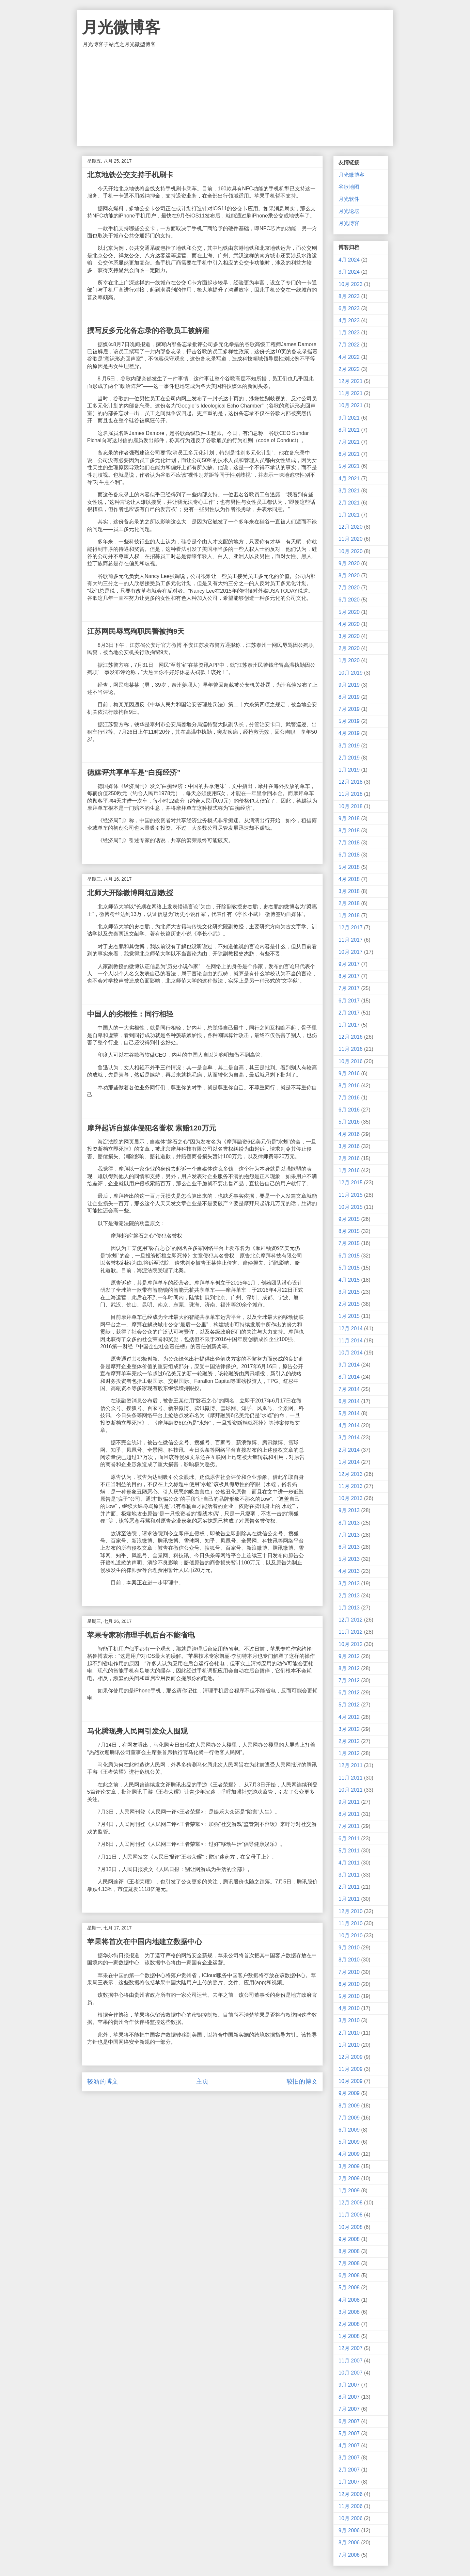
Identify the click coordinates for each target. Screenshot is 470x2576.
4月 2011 (349, 1862)
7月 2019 (349, 709)
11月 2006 (350, 2506)
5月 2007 (349, 2433)
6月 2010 (349, 1984)
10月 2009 (350, 2081)
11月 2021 (350, 393)
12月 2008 (350, 2202)
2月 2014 (349, 1450)
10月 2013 (350, 1498)
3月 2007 (349, 2457)
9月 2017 (349, 964)
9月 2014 (349, 1365)
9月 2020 (349, 563)
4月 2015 (349, 1280)
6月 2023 (349, 308)
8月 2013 (349, 1523)
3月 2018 (349, 891)
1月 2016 (349, 1170)
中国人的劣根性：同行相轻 (130, 1014)
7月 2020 (349, 587)
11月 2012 (350, 1632)
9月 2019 (349, 685)
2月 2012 (349, 1741)
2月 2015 (349, 1304)
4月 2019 (349, 733)
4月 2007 (349, 2445)
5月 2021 (349, 466)
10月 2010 (350, 1935)
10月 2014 (350, 1352)
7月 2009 (349, 2117)
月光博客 (348, 223)
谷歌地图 (348, 187)
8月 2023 (349, 296)
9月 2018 (349, 818)
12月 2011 (350, 1765)
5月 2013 (349, 1559)
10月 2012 (350, 1644)
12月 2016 (350, 1037)
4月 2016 (349, 1134)
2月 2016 (349, 1158)
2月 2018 (349, 903)
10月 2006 (350, 2518)
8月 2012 (349, 1668)
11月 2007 (350, 2360)
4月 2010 (349, 2008)
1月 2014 (349, 1462)
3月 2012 (349, 1729)
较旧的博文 (302, 2081)
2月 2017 (349, 1013)
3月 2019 (349, 745)
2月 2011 (349, 1887)
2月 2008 (349, 2324)
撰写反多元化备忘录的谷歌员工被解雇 (148, 331)
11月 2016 (350, 1049)
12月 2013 (350, 1474)
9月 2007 (349, 2385)
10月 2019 (350, 673)
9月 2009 (349, 2093)
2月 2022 (349, 369)
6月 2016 (349, 1109)
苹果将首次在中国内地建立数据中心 (144, 1942)
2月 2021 (349, 502)
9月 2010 (349, 1947)
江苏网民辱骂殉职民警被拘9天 (135, 631)
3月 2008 (349, 2312)
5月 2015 (349, 1268)
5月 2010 (349, 1996)
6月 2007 (349, 2421)
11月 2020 (350, 539)
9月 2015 (349, 1219)
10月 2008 (350, 2227)
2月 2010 (349, 2033)
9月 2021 (349, 418)
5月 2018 (349, 867)
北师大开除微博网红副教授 (130, 893)
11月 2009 (350, 2069)
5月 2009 (349, 2142)
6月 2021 (349, 454)
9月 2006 (349, 2530)
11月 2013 (350, 1486)
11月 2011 (350, 1778)
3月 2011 (349, 1875)
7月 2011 (349, 1826)
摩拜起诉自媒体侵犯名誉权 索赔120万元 (151, 1128)
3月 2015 (349, 1292)
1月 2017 (349, 1025)
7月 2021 (349, 442)
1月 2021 (349, 515)
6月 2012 (349, 1692)
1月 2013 (349, 1607)
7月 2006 (349, 2555)
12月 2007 (350, 2348)
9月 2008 (349, 2239)
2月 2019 (349, 757)
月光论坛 (348, 211)
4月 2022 (349, 357)
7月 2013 (349, 1535)
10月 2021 (350, 405)
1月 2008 (349, 2336)
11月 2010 (350, 1923)
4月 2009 (349, 2154)
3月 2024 (349, 272)
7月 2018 (349, 842)
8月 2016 (349, 1085)
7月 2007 (349, 2409)
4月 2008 (349, 2300)
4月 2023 (349, 320)
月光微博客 (121, 27)
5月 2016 (349, 1122)
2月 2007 (349, 2469)
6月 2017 (349, 1000)
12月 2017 (350, 927)
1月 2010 (349, 2045)
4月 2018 (349, 879)
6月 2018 (349, 854)
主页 (202, 2081)
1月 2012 (349, 1753)
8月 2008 (349, 2251)
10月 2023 (350, 284)
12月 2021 (350, 381)
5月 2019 (349, 721)
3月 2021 (349, 490)
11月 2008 (350, 2214)
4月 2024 (349, 260)
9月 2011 (349, 1802)
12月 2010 (350, 1911)
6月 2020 (349, 599)
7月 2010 (349, 1972)
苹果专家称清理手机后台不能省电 (141, 1635)
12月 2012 (350, 1620)
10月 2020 (350, 551)
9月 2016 (349, 1073)
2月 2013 (349, 1595)
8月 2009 (349, 2105)
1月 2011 (349, 1899)
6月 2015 (349, 1255)
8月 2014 (349, 1377)
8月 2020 (349, 575)
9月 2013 (349, 1510)
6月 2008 (349, 2275)
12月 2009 (350, 2057)
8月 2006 (349, 2542)
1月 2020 (349, 660)
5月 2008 (349, 2287)
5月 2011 (349, 1850)
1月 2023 (349, 332)
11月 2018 (350, 794)
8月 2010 (349, 1959)
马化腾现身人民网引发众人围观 (137, 1731)
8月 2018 (349, 830)
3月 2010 (349, 2020)
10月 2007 (350, 2373)
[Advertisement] (235, 97)
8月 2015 (349, 1231)
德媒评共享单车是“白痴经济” (133, 772)
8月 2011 (349, 1814)
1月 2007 (349, 2482)
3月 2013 (349, 1583)
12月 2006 (350, 2494)
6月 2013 (349, 1547)
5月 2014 (349, 1413)
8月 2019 (349, 697)
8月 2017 (349, 976)
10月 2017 (350, 952)
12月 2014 (350, 1328)
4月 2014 (349, 1425)
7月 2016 (349, 1097)
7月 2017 (349, 988)
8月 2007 (349, 2397)
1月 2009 (349, 2190)
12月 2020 (350, 527)
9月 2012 (349, 1656)
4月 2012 (349, 1717)
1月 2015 (349, 1316)
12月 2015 (350, 1182)
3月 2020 (349, 636)
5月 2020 (349, 612)
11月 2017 (350, 940)
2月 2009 (349, 2178)
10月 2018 (350, 806)
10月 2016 (350, 1061)
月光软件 (348, 199)
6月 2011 (349, 1838)
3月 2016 (349, 1146)
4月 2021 (349, 478)
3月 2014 (349, 1437)
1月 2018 (349, 915)
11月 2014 (350, 1340)
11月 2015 (350, 1195)
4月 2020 (349, 624)
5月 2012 (349, 1704)
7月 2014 (349, 1389)
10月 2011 (350, 1790)
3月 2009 (349, 2166)
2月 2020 (349, 648)
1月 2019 (349, 770)
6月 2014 (349, 1401)
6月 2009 (349, 2130)
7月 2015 (349, 1243)
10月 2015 (350, 1207)
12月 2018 (350, 782)
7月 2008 (349, 2263)
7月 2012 (349, 1680)
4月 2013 (349, 1571)
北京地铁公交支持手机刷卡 (130, 175)
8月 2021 (349, 430)
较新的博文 (102, 2081)
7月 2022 (349, 344)
